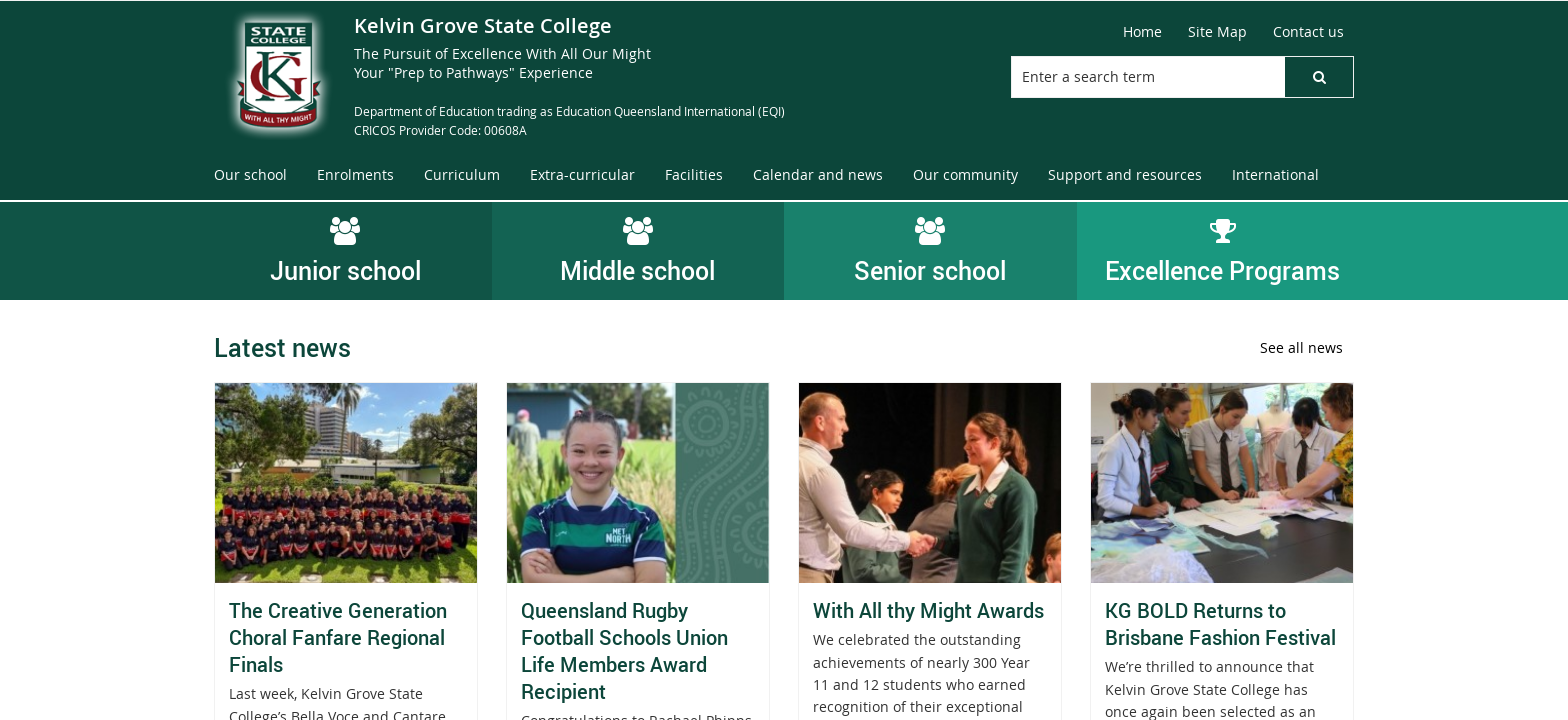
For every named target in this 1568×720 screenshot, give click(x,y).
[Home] (1142, 32)
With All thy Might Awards (928, 610)
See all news (1301, 347)
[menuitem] (250, 175)
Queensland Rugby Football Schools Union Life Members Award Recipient (624, 651)
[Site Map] (1217, 32)
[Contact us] (1308, 32)
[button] (1319, 77)
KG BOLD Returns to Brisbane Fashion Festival (1220, 624)
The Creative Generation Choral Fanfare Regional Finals (338, 637)
